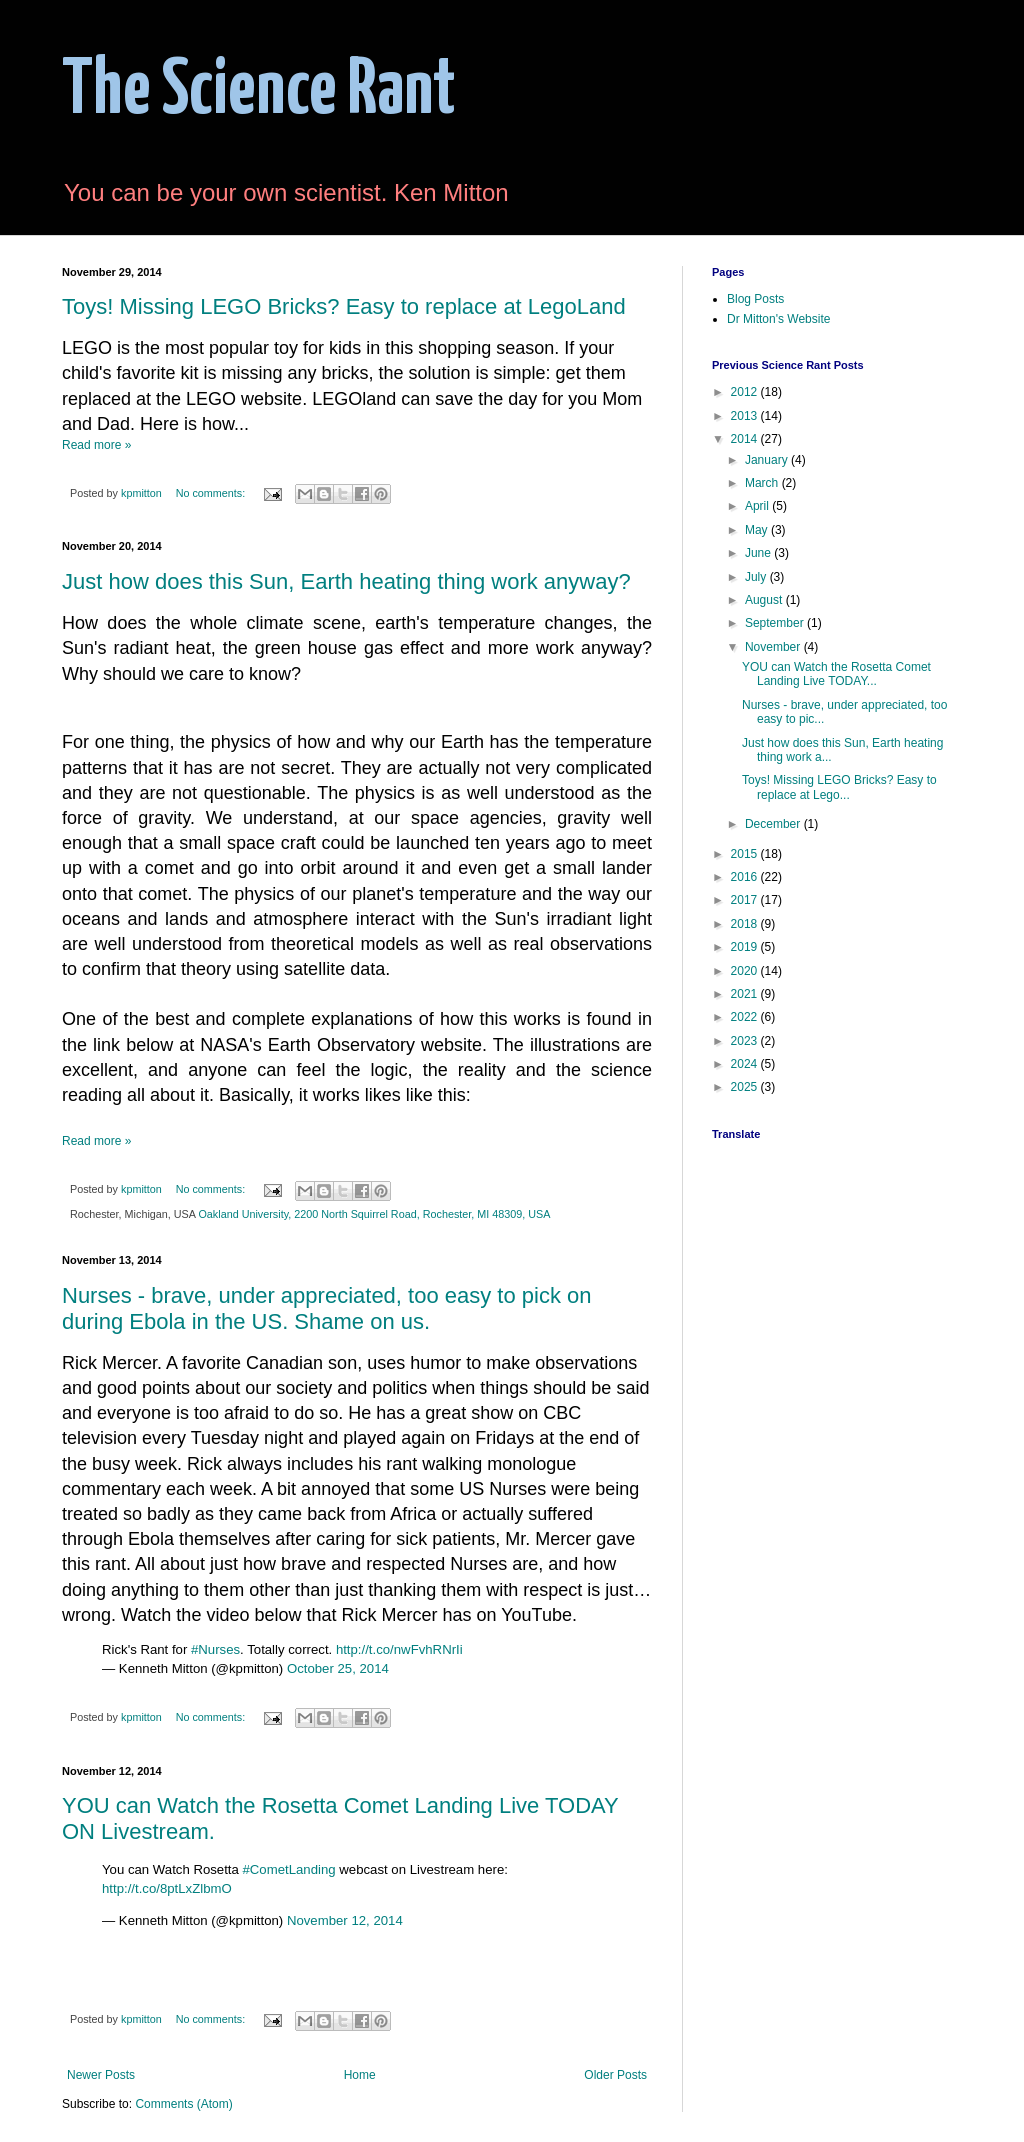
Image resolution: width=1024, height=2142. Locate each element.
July (757, 577)
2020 (746, 971)
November (774, 647)
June (759, 553)
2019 (746, 947)
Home (360, 2075)
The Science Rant (259, 91)
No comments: (212, 493)
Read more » (96, 445)
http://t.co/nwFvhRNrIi (399, 1649)
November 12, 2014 (345, 1920)
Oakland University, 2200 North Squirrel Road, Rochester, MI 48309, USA (374, 1214)
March (763, 483)
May (758, 530)
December (774, 824)
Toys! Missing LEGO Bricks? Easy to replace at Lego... (839, 787)
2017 (746, 900)
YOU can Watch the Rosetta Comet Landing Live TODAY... (836, 674)
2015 (746, 854)
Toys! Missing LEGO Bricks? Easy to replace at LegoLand (344, 306)
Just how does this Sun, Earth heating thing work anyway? (346, 581)
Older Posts (615, 2075)
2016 (746, 877)
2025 (746, 1087)
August (765, 600)
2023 (746, 1041)
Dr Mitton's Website (778, 319)
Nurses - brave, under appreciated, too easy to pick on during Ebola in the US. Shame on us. (327, 1308)
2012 (746, 392)
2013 (746, 416)
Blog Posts (755, 299)
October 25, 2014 (338, 1668)
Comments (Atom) (183, 2104)
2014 (746, 439)
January (768, 460)
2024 (746, 1064)
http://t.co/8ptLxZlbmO (167, 1888)
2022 (746, 1017)
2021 (746, 994)
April (758, 506)
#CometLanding (289, 1869)
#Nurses (215, 1649)
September (776, 623)
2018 (746, 924)
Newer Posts (101, 2075)
